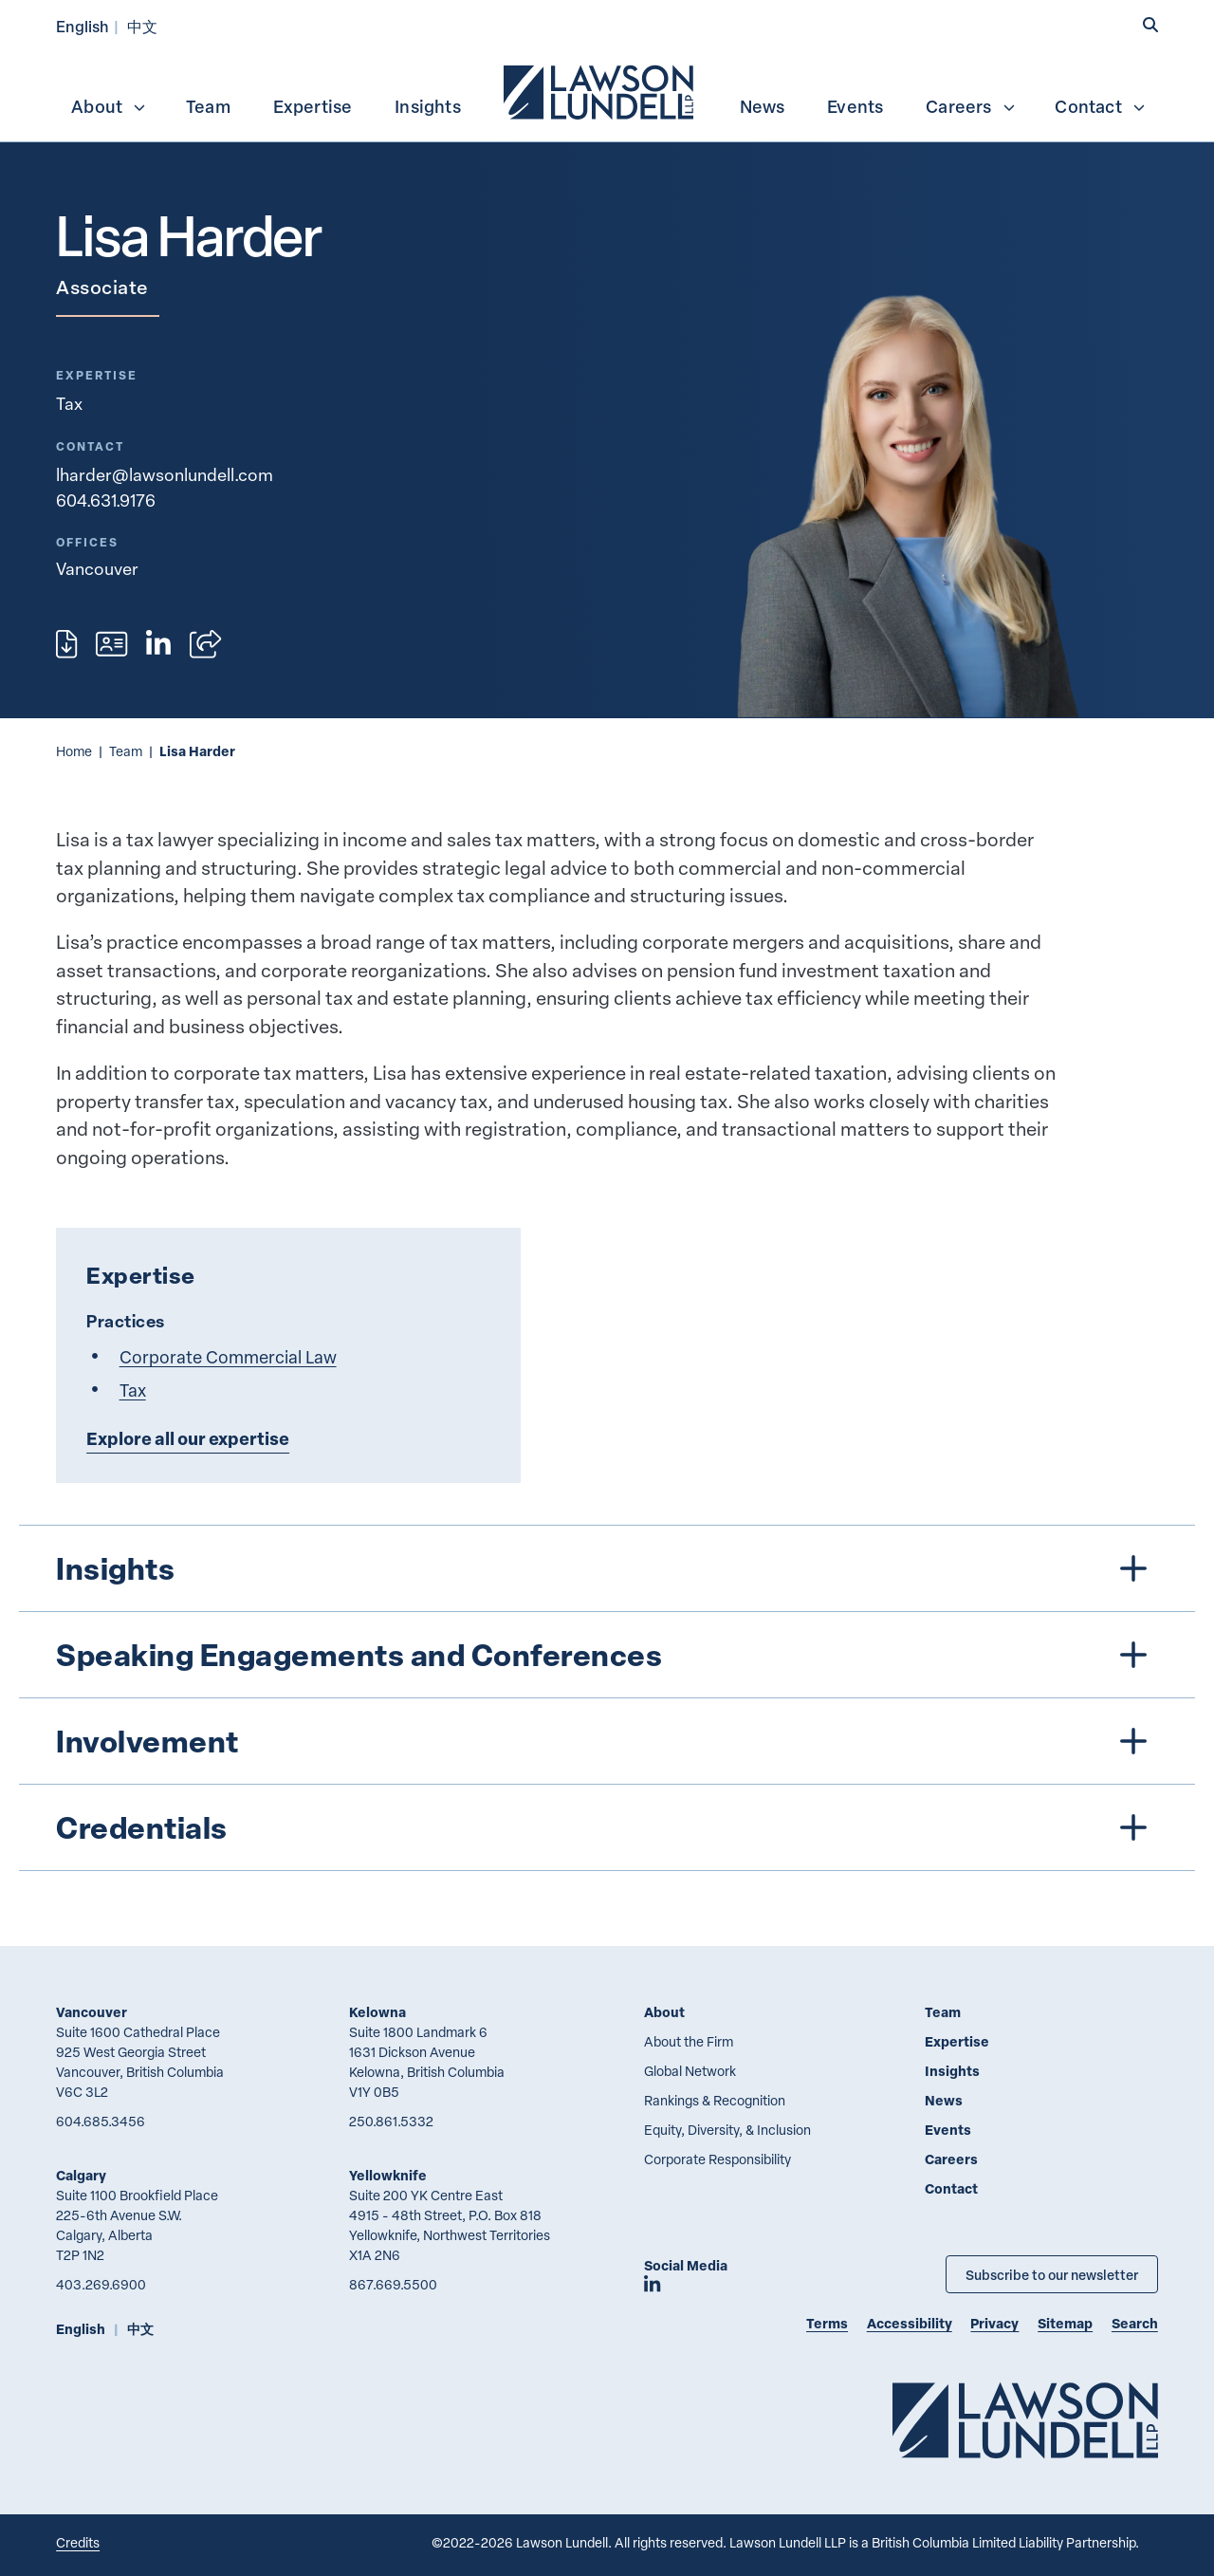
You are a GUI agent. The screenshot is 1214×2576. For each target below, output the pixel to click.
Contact (1100, 106)
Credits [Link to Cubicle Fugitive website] (78, 2542)
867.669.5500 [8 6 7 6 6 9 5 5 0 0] (393, 2284)
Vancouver (91, 2012)
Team (208, 106)
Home (74, 751)
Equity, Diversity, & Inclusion (727, 2130)
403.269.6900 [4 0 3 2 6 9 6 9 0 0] (101, 2284)
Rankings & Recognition (714, 2100)
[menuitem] (600, 90)
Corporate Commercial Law (228, 1356)
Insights (428, 106)
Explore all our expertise (187, 1438)
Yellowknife (388, 2175)
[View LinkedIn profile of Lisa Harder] (158, 644)
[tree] (607, 1698)
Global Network (690, 2071)
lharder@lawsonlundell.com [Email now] (164, 474)
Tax (69, 403)
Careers (971, 106)
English (82, 26)
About (109, 106)
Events (855, 106)
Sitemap (1065, 2323)
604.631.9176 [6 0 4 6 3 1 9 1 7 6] (106, 500)
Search (1135, 2323)
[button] (1150, 25)
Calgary (81, 2175)
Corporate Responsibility (717, 2159)
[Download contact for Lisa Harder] (111, 644)
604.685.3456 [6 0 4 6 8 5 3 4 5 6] (100, 2121)
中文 (142, 26)
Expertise (313, 106)
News (762, 106)
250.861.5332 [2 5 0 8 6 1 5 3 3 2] (391, 2121)
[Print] (66, 644)
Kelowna (377, 2012)
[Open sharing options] (205, 644)
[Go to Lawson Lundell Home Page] (1025, 2419)
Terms (827, 2323)
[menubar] (607, 90)
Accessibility (909, 2323)
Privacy (994, 2323)
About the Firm (688, 2041)
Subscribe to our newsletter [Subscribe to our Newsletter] (1052, 2274)
